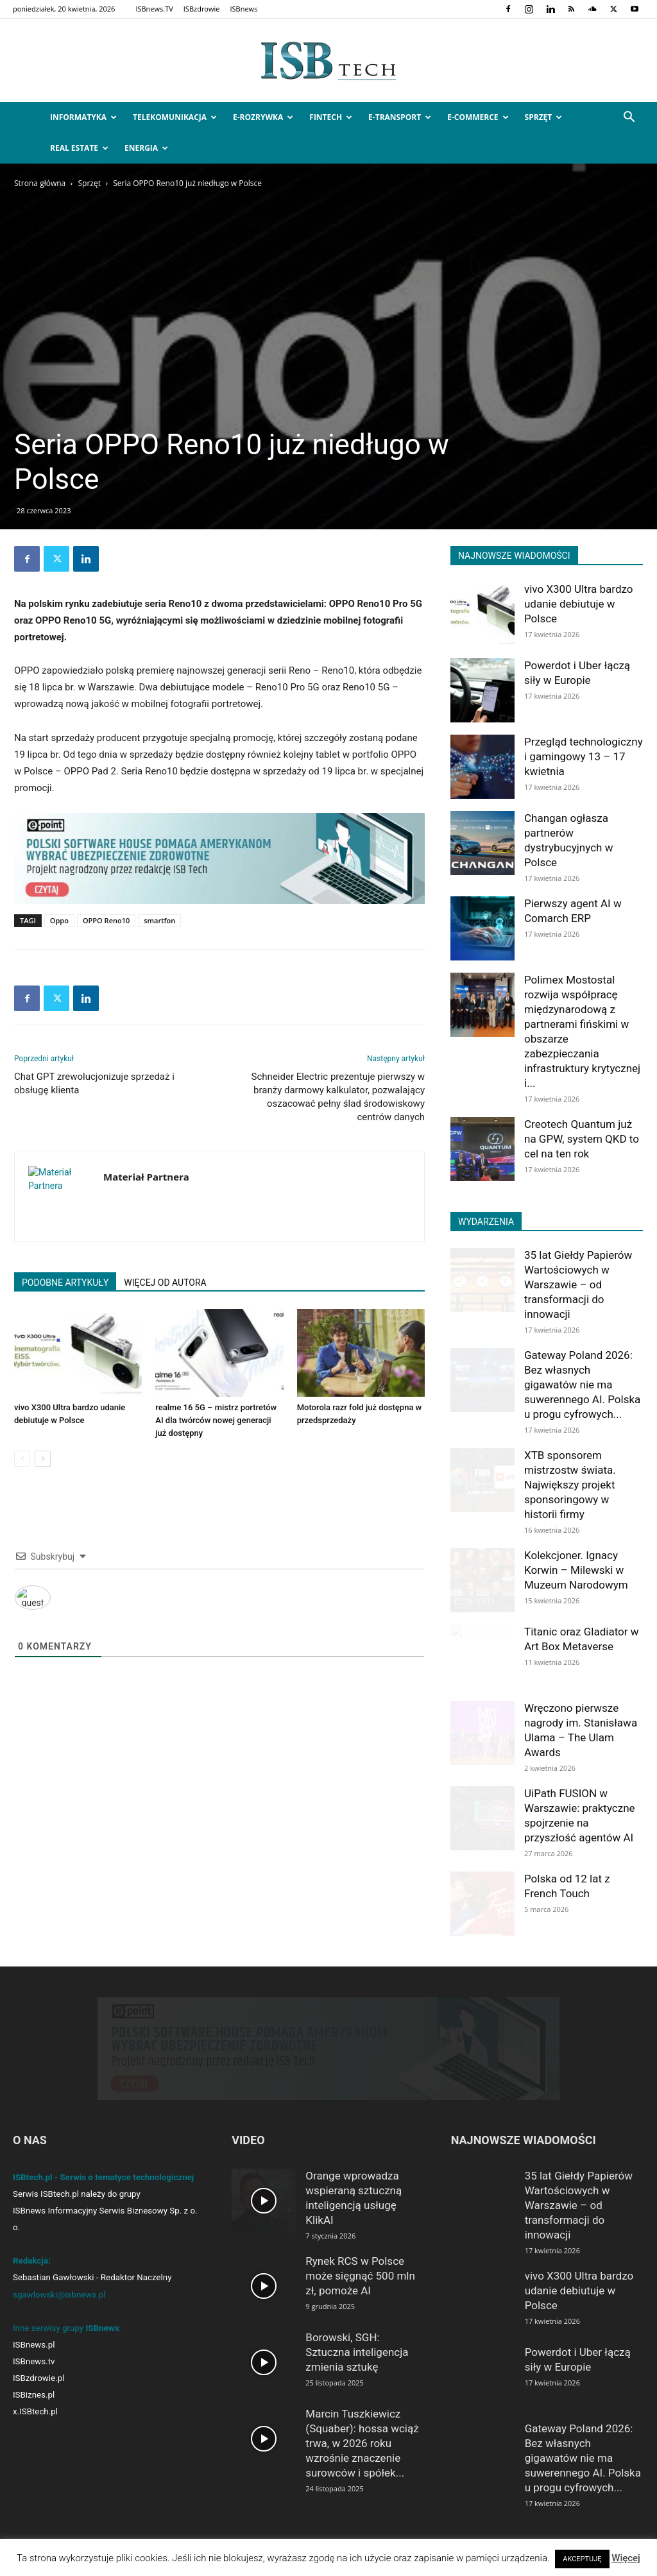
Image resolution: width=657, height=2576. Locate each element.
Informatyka (83, 117)
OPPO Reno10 (106, 920)
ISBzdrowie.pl (38, 2378)
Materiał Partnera (146, 1176)
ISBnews (243, 8)
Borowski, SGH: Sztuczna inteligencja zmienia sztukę (356, 2352)
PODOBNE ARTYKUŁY (65, 1282)
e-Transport (399, 117)
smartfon (159, 920)
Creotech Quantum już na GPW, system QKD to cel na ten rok (581, 1139)
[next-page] (43, 1459)
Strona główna (39, 183)
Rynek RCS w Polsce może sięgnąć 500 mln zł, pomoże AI (360, 2276)
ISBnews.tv (34, 2361)
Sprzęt (544, 117)
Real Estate (79, 147)
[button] (628, 118)
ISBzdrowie (201, 8)
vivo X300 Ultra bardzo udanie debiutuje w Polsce (578, 604)
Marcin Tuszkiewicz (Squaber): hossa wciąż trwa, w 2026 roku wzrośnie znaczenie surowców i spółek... (361, 2443)
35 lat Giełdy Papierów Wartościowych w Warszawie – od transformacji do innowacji (578, 1284)
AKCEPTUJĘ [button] (582, 2559)
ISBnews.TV (154, 8)
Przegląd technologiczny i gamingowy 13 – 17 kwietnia (583, 756)
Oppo (59, 920)
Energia (146, 147)
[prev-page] (22, 1459)
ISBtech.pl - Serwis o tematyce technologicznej (103, 2177)
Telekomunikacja (175, 117)
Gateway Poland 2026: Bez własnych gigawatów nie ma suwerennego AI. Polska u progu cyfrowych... (582, 1384)
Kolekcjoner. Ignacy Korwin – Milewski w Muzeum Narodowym (576, 1570)
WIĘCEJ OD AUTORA (165, 1282)
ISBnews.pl (34, 2345)
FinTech (330, 117)
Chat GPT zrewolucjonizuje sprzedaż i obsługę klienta (94, 1083)
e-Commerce (477, 117)
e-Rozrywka (263, 117)
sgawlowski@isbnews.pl (59, 2294)
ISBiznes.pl (34, 2395)
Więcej (625, 2558)
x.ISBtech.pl (35, 2411)
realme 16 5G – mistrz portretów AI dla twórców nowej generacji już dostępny (216, 1420)
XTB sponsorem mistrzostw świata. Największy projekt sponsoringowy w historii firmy (570, 1485)
